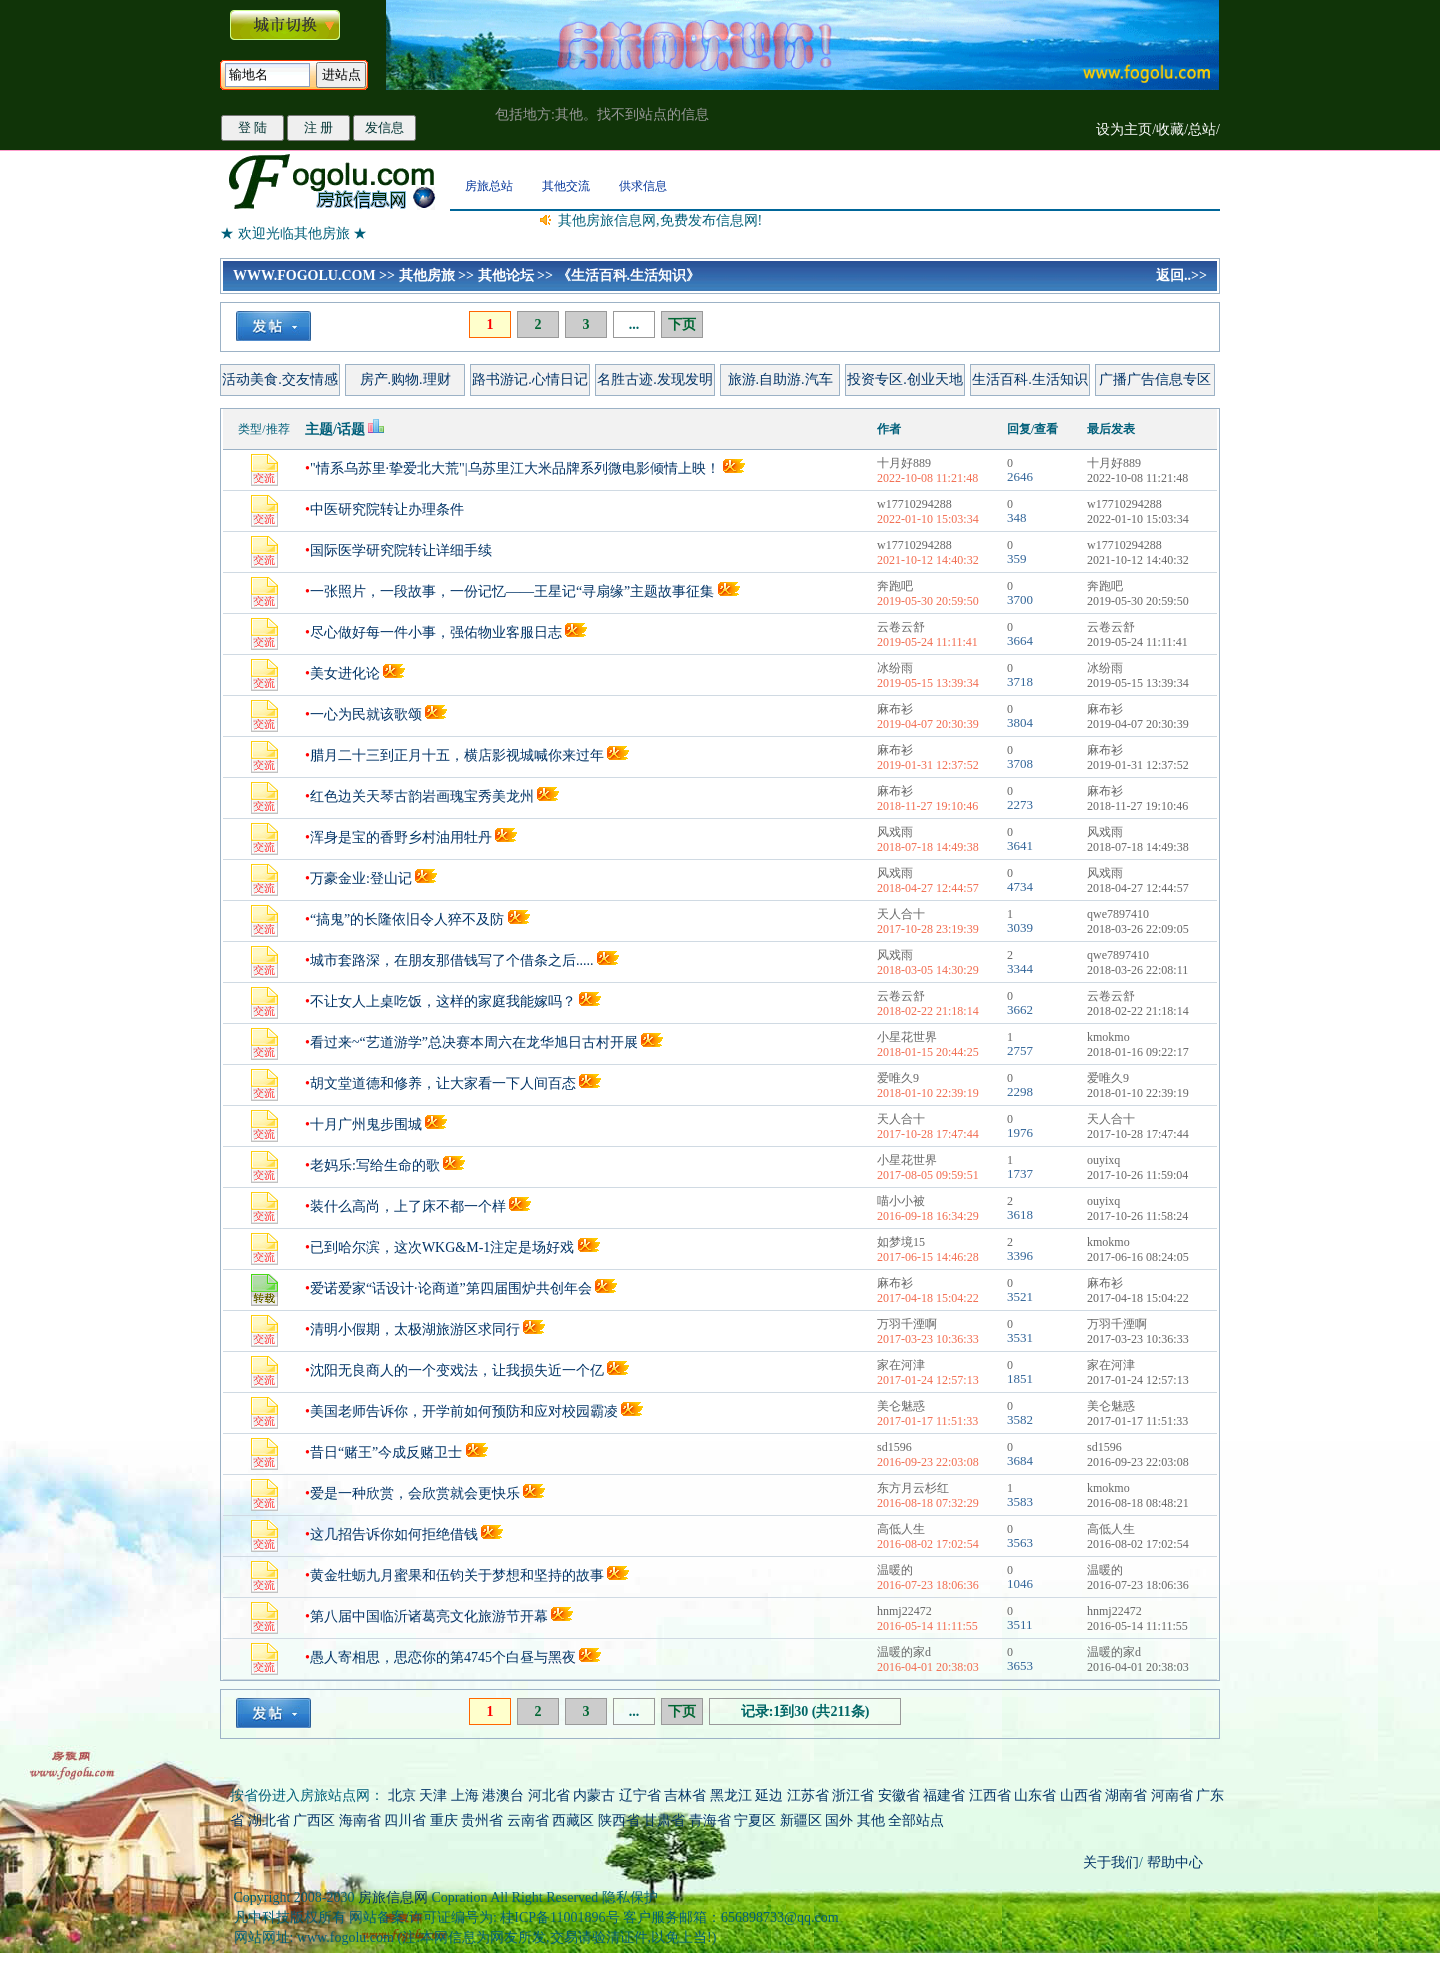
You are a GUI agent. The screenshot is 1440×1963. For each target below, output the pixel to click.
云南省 (528, 1820)
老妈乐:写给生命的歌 (375, 1165)
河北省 (549, 1795)
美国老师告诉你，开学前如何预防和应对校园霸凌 (464, 1411)
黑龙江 (731, 1795)
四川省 (405, 1820)
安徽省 (899, 1795)
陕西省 (619, 1820)
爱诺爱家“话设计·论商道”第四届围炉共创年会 (451, 1288)
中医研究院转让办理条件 (387, 509)
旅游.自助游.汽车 (780, 379)
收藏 (1170, 129)
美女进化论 (345, 673)
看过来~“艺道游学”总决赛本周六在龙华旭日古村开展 (474, 1042)
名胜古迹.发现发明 (655, 379)
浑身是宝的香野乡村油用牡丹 (401, 837)
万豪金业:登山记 (361, 878)
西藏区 (573, 1820)
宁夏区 (755, 1820)
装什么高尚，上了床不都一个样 (408, 1206)
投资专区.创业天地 (905, 379)
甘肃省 (664, 1820)
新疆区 (801, 1820)
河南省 (1172, 1795)
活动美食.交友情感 (280, 379)
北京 (402, 1795)
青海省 (710, 1820)
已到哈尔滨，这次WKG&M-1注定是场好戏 (442, 1247)
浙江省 (853, 1795)
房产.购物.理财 (405, 379)
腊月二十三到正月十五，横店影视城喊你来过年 (457, 755)
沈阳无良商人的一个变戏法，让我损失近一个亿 (457, 1370)
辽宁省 (640, 1795)
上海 (465, 1795)
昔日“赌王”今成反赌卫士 (386, 1452)
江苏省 (808, 1795)
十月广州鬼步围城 (366, 1124)
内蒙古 (594, 1795)
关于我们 (1111, 1862)
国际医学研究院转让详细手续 (401, 550)
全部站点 (916, 1820)
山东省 (1037, 1795)
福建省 (944, 1795)
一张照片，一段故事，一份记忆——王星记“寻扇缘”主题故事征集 (512, 591)
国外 (839, 1820)
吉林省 (685, 1795)
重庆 (444, 1820)
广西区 (314, 1820)
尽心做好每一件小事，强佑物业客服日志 (436, 632)
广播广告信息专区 (1155, 379)
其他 (873, 1820)
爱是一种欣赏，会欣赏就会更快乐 (415, 1493)
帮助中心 (1173, 1862)
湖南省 (1126, 1795)
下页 (682, 324)
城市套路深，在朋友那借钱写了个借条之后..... (452, 960)
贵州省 (482, 1820)
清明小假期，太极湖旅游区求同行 (415, 1329)
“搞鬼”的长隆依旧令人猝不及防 (407, 919)
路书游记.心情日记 (530, 379)
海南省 (360, 1820)
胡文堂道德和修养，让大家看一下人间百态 (443, 1083)
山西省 (1081, 1795)
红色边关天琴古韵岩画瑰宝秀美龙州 (422, 796)
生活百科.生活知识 (1030, 379)
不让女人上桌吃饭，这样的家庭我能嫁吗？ (443, 1001)
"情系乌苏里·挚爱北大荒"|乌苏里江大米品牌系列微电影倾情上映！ (515, 468)
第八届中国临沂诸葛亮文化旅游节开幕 (429, 1616)
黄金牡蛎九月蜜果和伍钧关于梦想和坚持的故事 (457, 1575)
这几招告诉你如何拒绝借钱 (394, 1534)
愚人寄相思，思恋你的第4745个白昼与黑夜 (443, 1657)
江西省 (990, 1795)
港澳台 (503, 1795)
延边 (769, 1795)
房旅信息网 (393, 1897)
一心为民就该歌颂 (366, 714)
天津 (433, 1795)
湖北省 (269, 1820)
